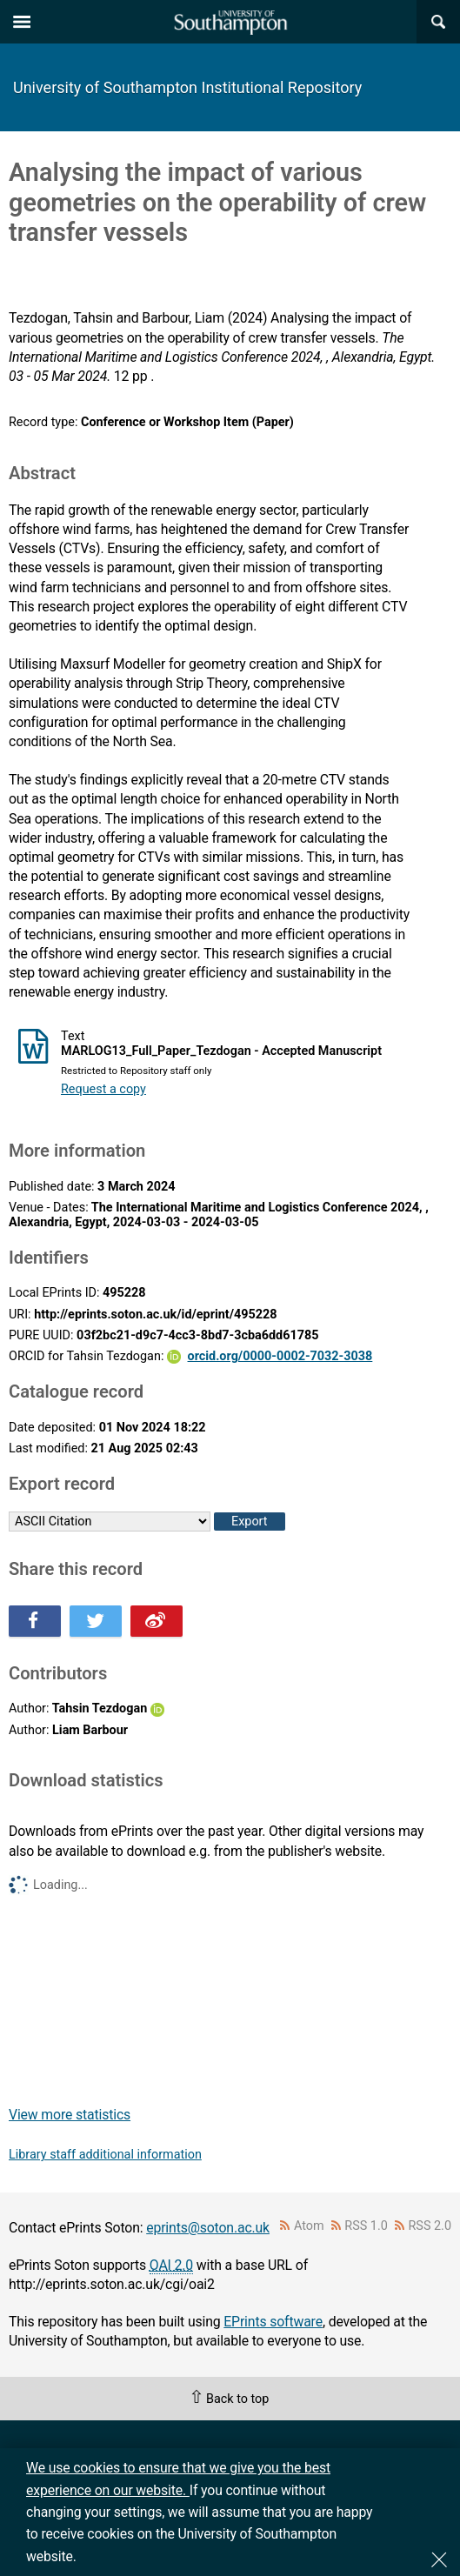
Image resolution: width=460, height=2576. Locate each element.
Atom (309, 2226)
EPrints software (273, 2321)
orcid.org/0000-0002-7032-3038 (280, 1356)
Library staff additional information (105, 2154)
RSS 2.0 (430, 2226)
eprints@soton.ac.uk (208, 2227)
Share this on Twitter (96, 1621)
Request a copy (103, 1089)
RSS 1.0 (366, 2226)
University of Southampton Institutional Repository (187, 87)
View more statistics (69, 2114)
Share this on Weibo (156, 1621)
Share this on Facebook (35, 1621)
